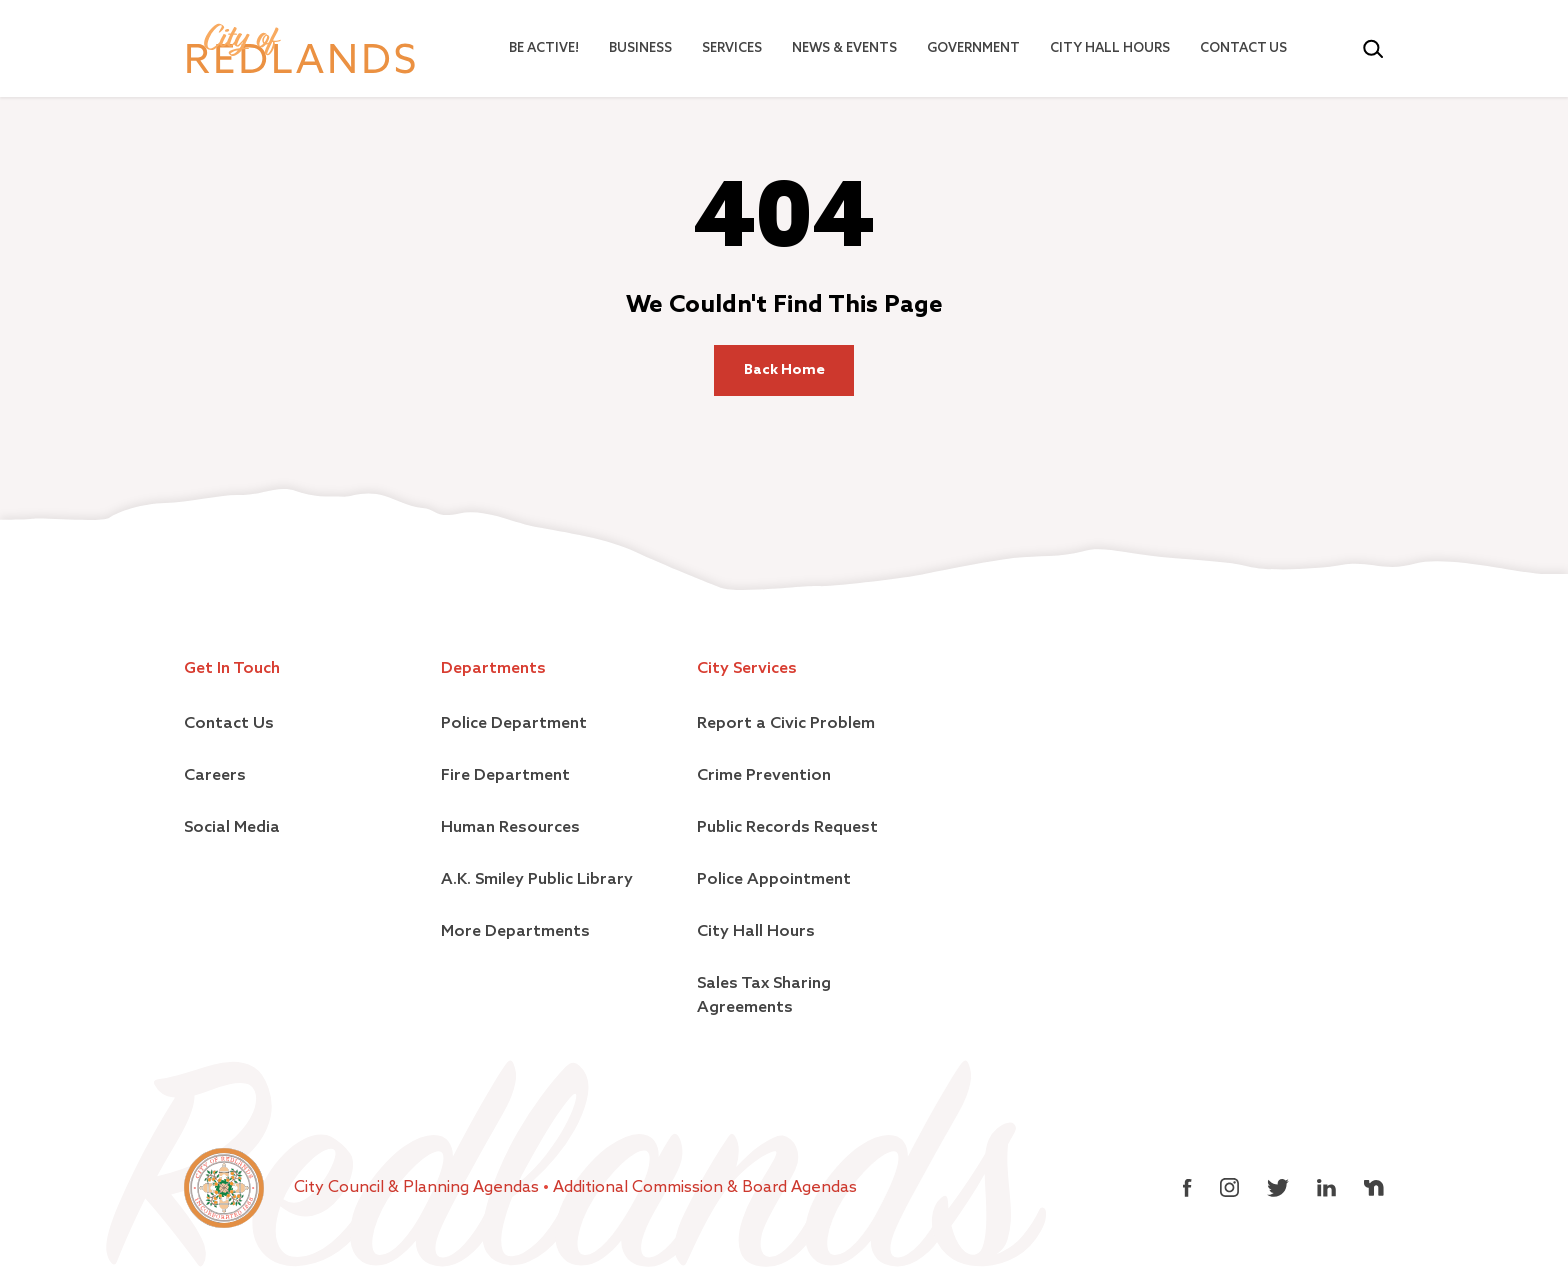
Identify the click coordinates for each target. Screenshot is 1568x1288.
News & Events (844, 48)
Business (640, 48)
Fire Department (505, 776)
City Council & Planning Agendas (418, 1188)
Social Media (232, 828)
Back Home (784, 370)
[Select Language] (1332, 49)
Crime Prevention (764, 776)
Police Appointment (774, 880)
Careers (215, 776)
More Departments (515, 932)
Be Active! (544, 48)
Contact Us (1243, 48)
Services (732, 48)
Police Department (514, 724)
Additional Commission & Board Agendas (705, 1188)
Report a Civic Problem (786, 724)
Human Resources (510, 828)
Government (973, 48)
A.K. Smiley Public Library (537, 880)
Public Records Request (787, 828)
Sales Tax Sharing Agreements (764, 996)
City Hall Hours (1110, 48)
